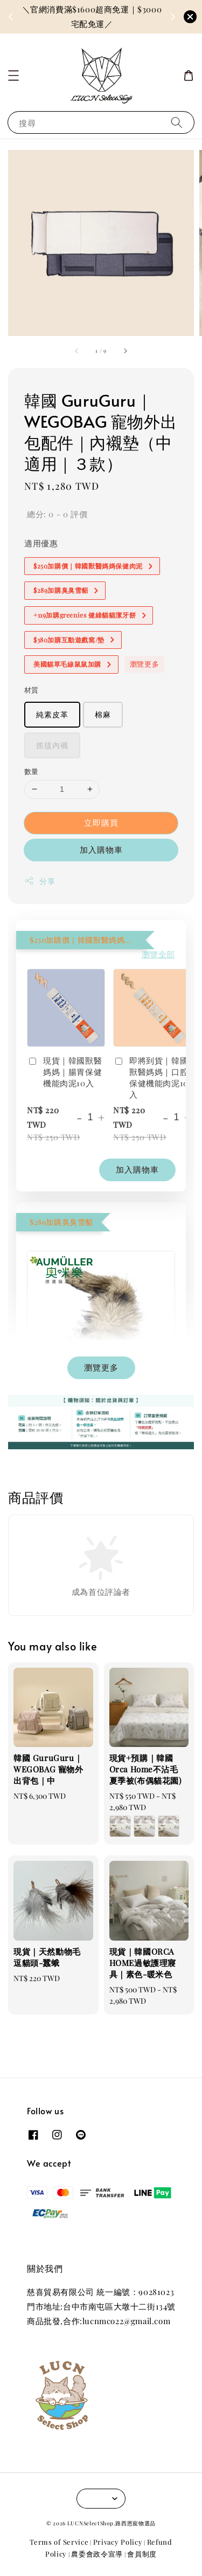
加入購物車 (101, 849)
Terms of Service (59, 2541)
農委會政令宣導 (97, 2553)
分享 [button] (39, 881)
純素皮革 (52, 714)
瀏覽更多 (144, 663)
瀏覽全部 (158, 954)
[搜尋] (176, 122)
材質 (31, 689)
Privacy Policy (118, 2541)
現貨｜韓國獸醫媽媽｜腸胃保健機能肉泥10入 (64, 1071)
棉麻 (103, 714)
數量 (31, 771)
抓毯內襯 (52, 745)
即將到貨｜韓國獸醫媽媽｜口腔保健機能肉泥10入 (151, 1077)
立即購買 (101, 822)
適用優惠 (41, 543)
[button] (13, 75)
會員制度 (142, 2553)
